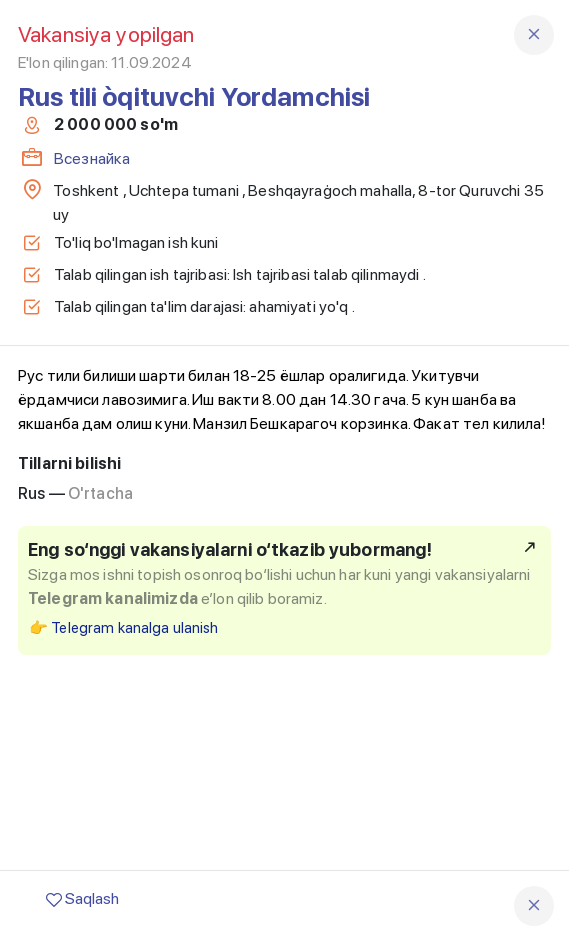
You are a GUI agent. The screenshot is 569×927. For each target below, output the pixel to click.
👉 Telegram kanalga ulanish (124, 628)
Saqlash (82, 898)
